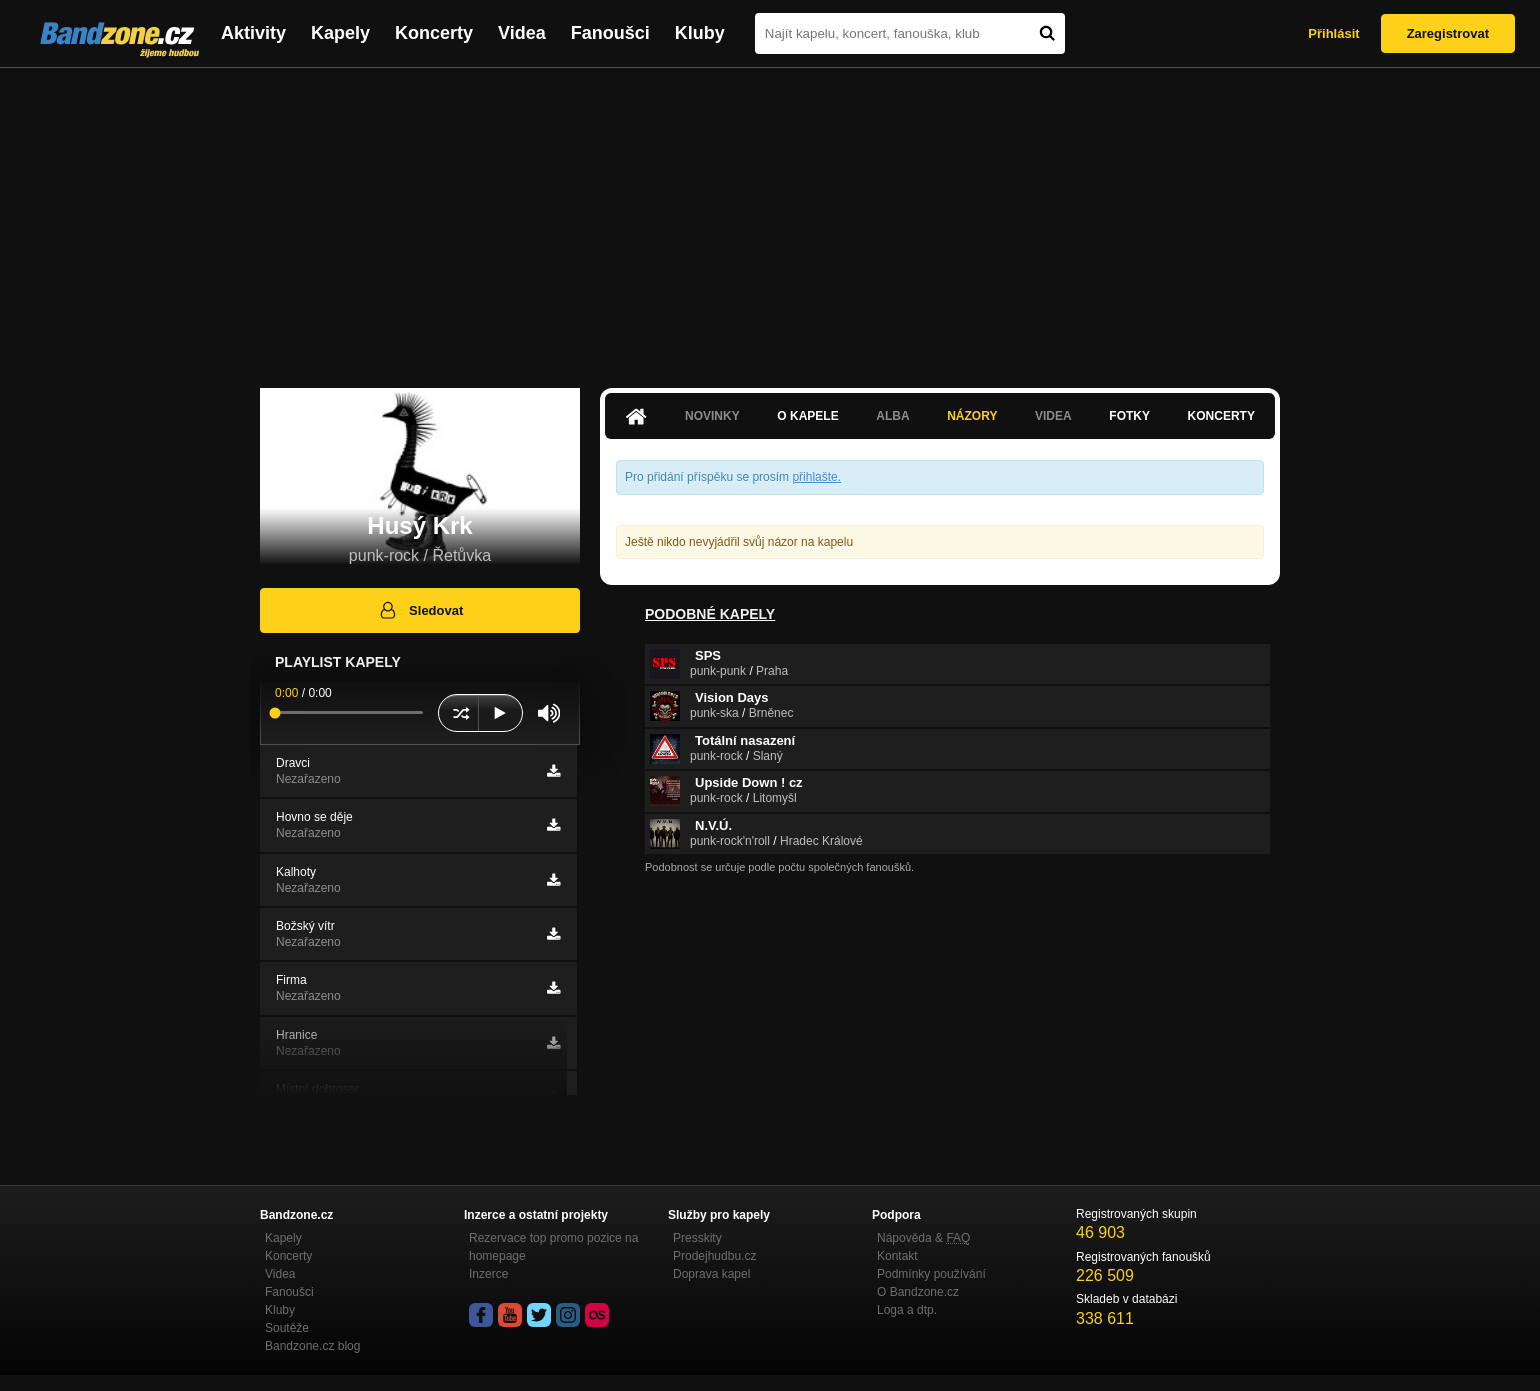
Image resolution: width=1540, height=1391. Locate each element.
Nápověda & (923, 1238)
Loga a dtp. (907, 1310)
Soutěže (287, 1328)
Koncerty (434, 33)
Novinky (712, 416)
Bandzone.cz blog (312, 1346)
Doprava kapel (711, 1274)
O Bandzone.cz (918, 1292)
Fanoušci (610, 33)
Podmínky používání (931, 1274)
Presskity (697, 1238)
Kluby (700, 33)
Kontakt (897, 1256)
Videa (522, 33)
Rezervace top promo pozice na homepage (553, 1247)
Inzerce (488, 1274)
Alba (892, 416)
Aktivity (253, 33)
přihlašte (814, 477)
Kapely (340, 33)
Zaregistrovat (1448, 33)
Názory (972, 416)
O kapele (807, 416)
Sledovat (420, 610)
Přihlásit (1333, 33)
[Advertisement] (770, 218)
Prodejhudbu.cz (714, 1256)
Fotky (1129, 416)
